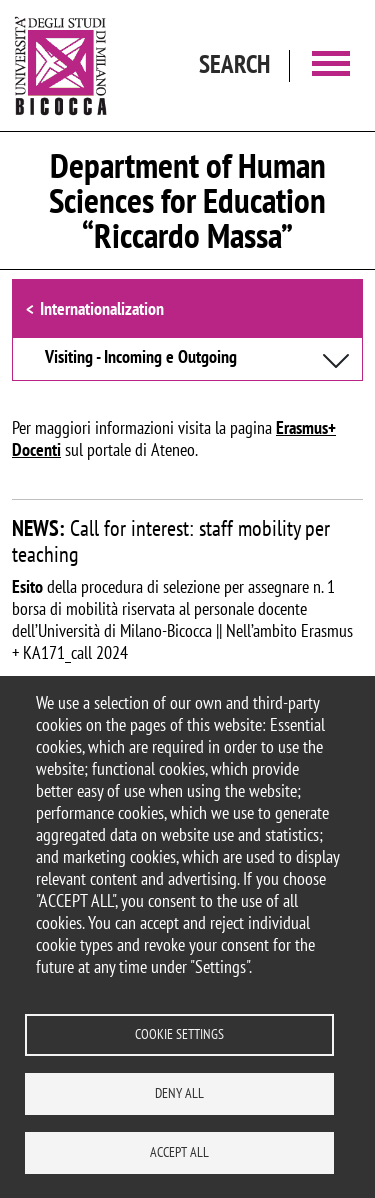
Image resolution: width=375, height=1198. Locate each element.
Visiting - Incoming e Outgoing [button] (141, 358)
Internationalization (102, 308)
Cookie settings (179, 1034)
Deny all (179, 1093)
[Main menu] (331, 65)
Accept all (179, 1152)
